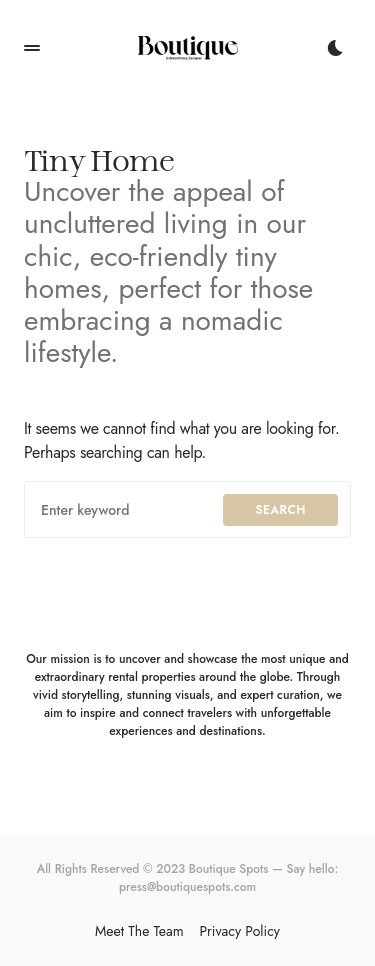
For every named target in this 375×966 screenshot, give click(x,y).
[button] (32, 48)
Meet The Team (139, 931)
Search (280, 510)
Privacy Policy (240, 931)
